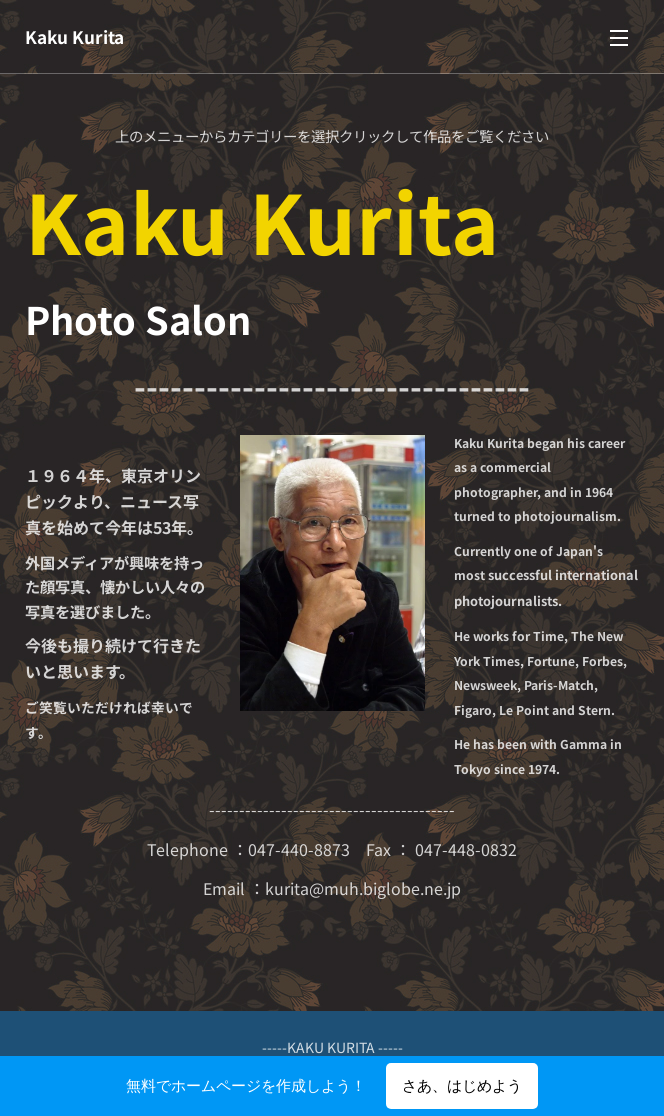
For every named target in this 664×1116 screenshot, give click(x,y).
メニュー (619, 38)
